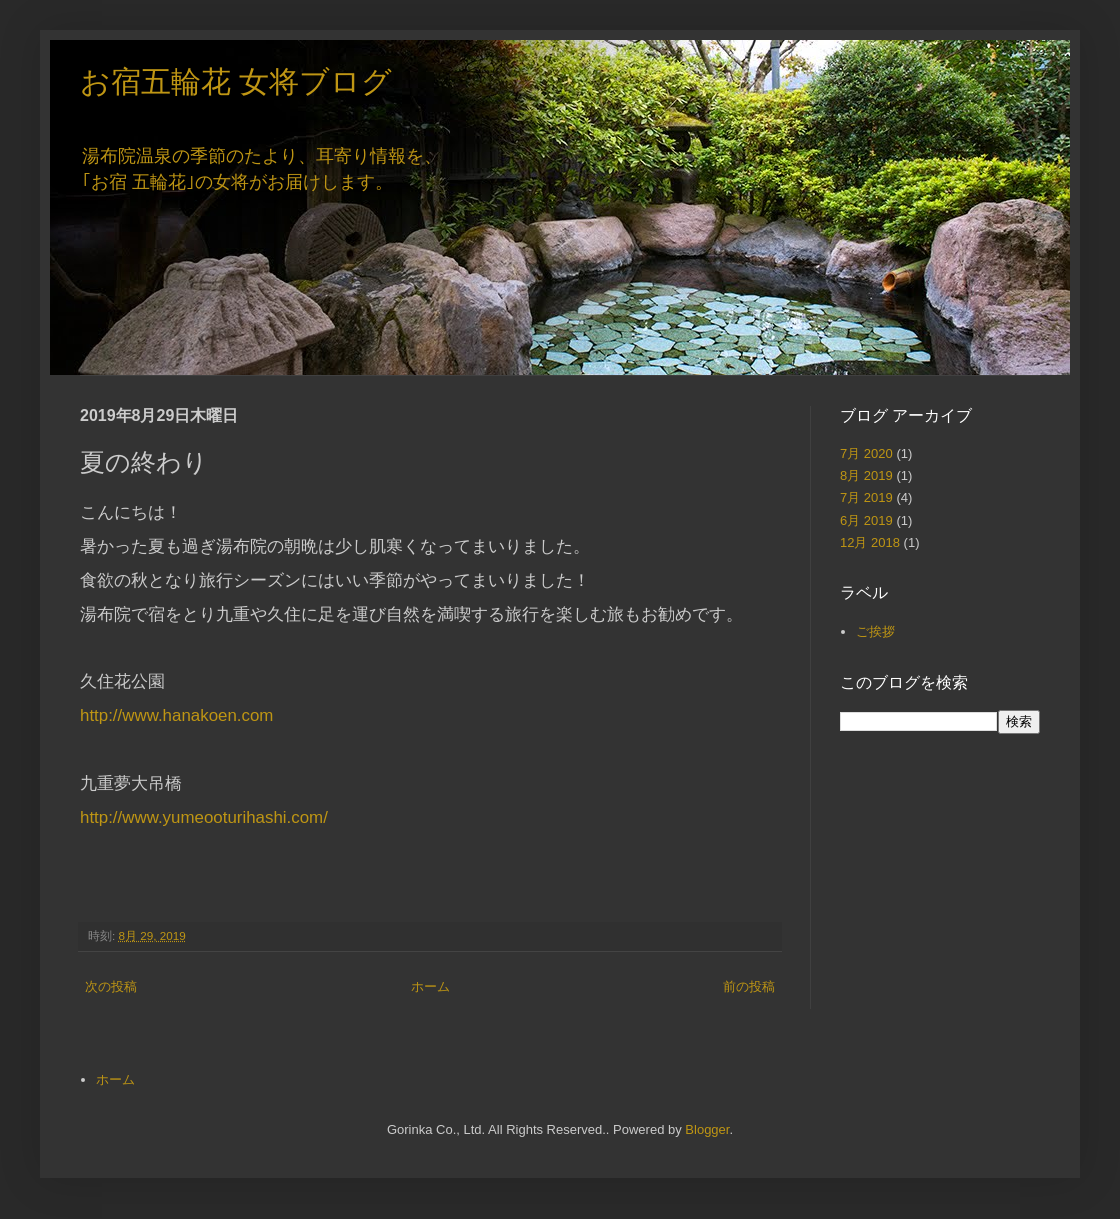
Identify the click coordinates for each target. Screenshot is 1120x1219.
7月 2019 (866, 497)
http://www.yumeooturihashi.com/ (204, 817)
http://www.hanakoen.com (176, 715)
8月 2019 (866, 475)
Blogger (707, 1129)
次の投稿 (111, 986)
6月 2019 (866, 520)
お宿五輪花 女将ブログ (236, 81)
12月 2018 (870, 542)
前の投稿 (749, 986)
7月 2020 (866, 453)
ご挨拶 (875, 631)
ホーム (430, 986)
